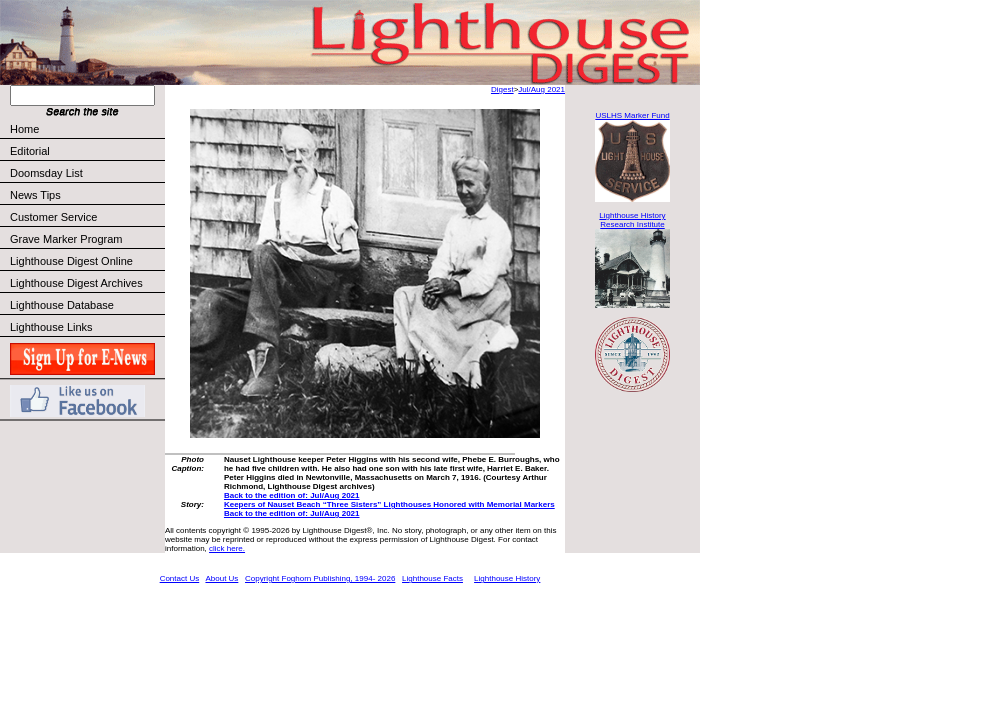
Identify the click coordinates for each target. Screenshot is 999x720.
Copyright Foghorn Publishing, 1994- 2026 (320, 578)
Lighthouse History (507, 578)
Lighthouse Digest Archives (76, 283)
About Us (221, 578)
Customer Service (86, 217)
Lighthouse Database (62, 305)
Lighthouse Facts (432, 578)
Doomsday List (46, 173)
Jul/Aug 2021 (541, 89)
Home (24, 129)
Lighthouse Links (51, 327)
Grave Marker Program (66, 239)
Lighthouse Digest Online (71, 261)
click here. (227, 548)
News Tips (35, 195)
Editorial (86, 151)
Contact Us (180, 578)
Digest (502, 89)
